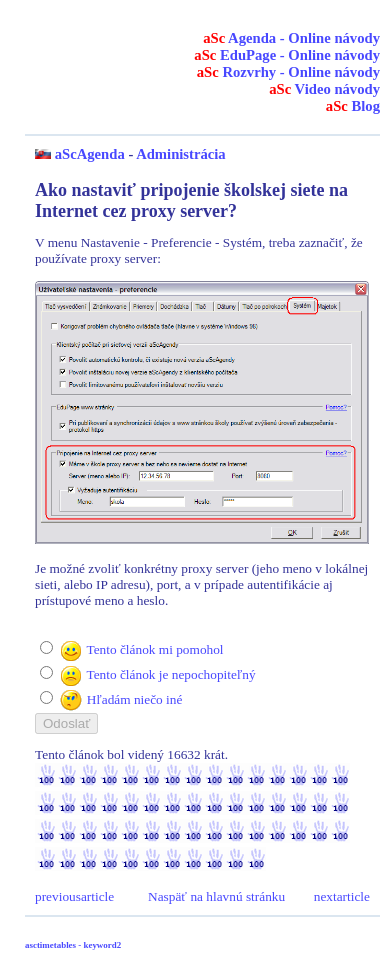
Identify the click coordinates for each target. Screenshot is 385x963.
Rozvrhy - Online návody (288, 72)
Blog (353, 106)
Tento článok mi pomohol (154, 649)
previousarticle (74, 896)
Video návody (324, 89)
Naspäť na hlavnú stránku (216, 896)
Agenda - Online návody (291, 38)
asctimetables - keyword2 (73, 945)
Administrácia (181, 154)
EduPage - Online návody (287, 55)
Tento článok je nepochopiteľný (170, 674)
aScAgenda (90, 154)
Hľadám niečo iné (135, 699)
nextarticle (342, 896)
